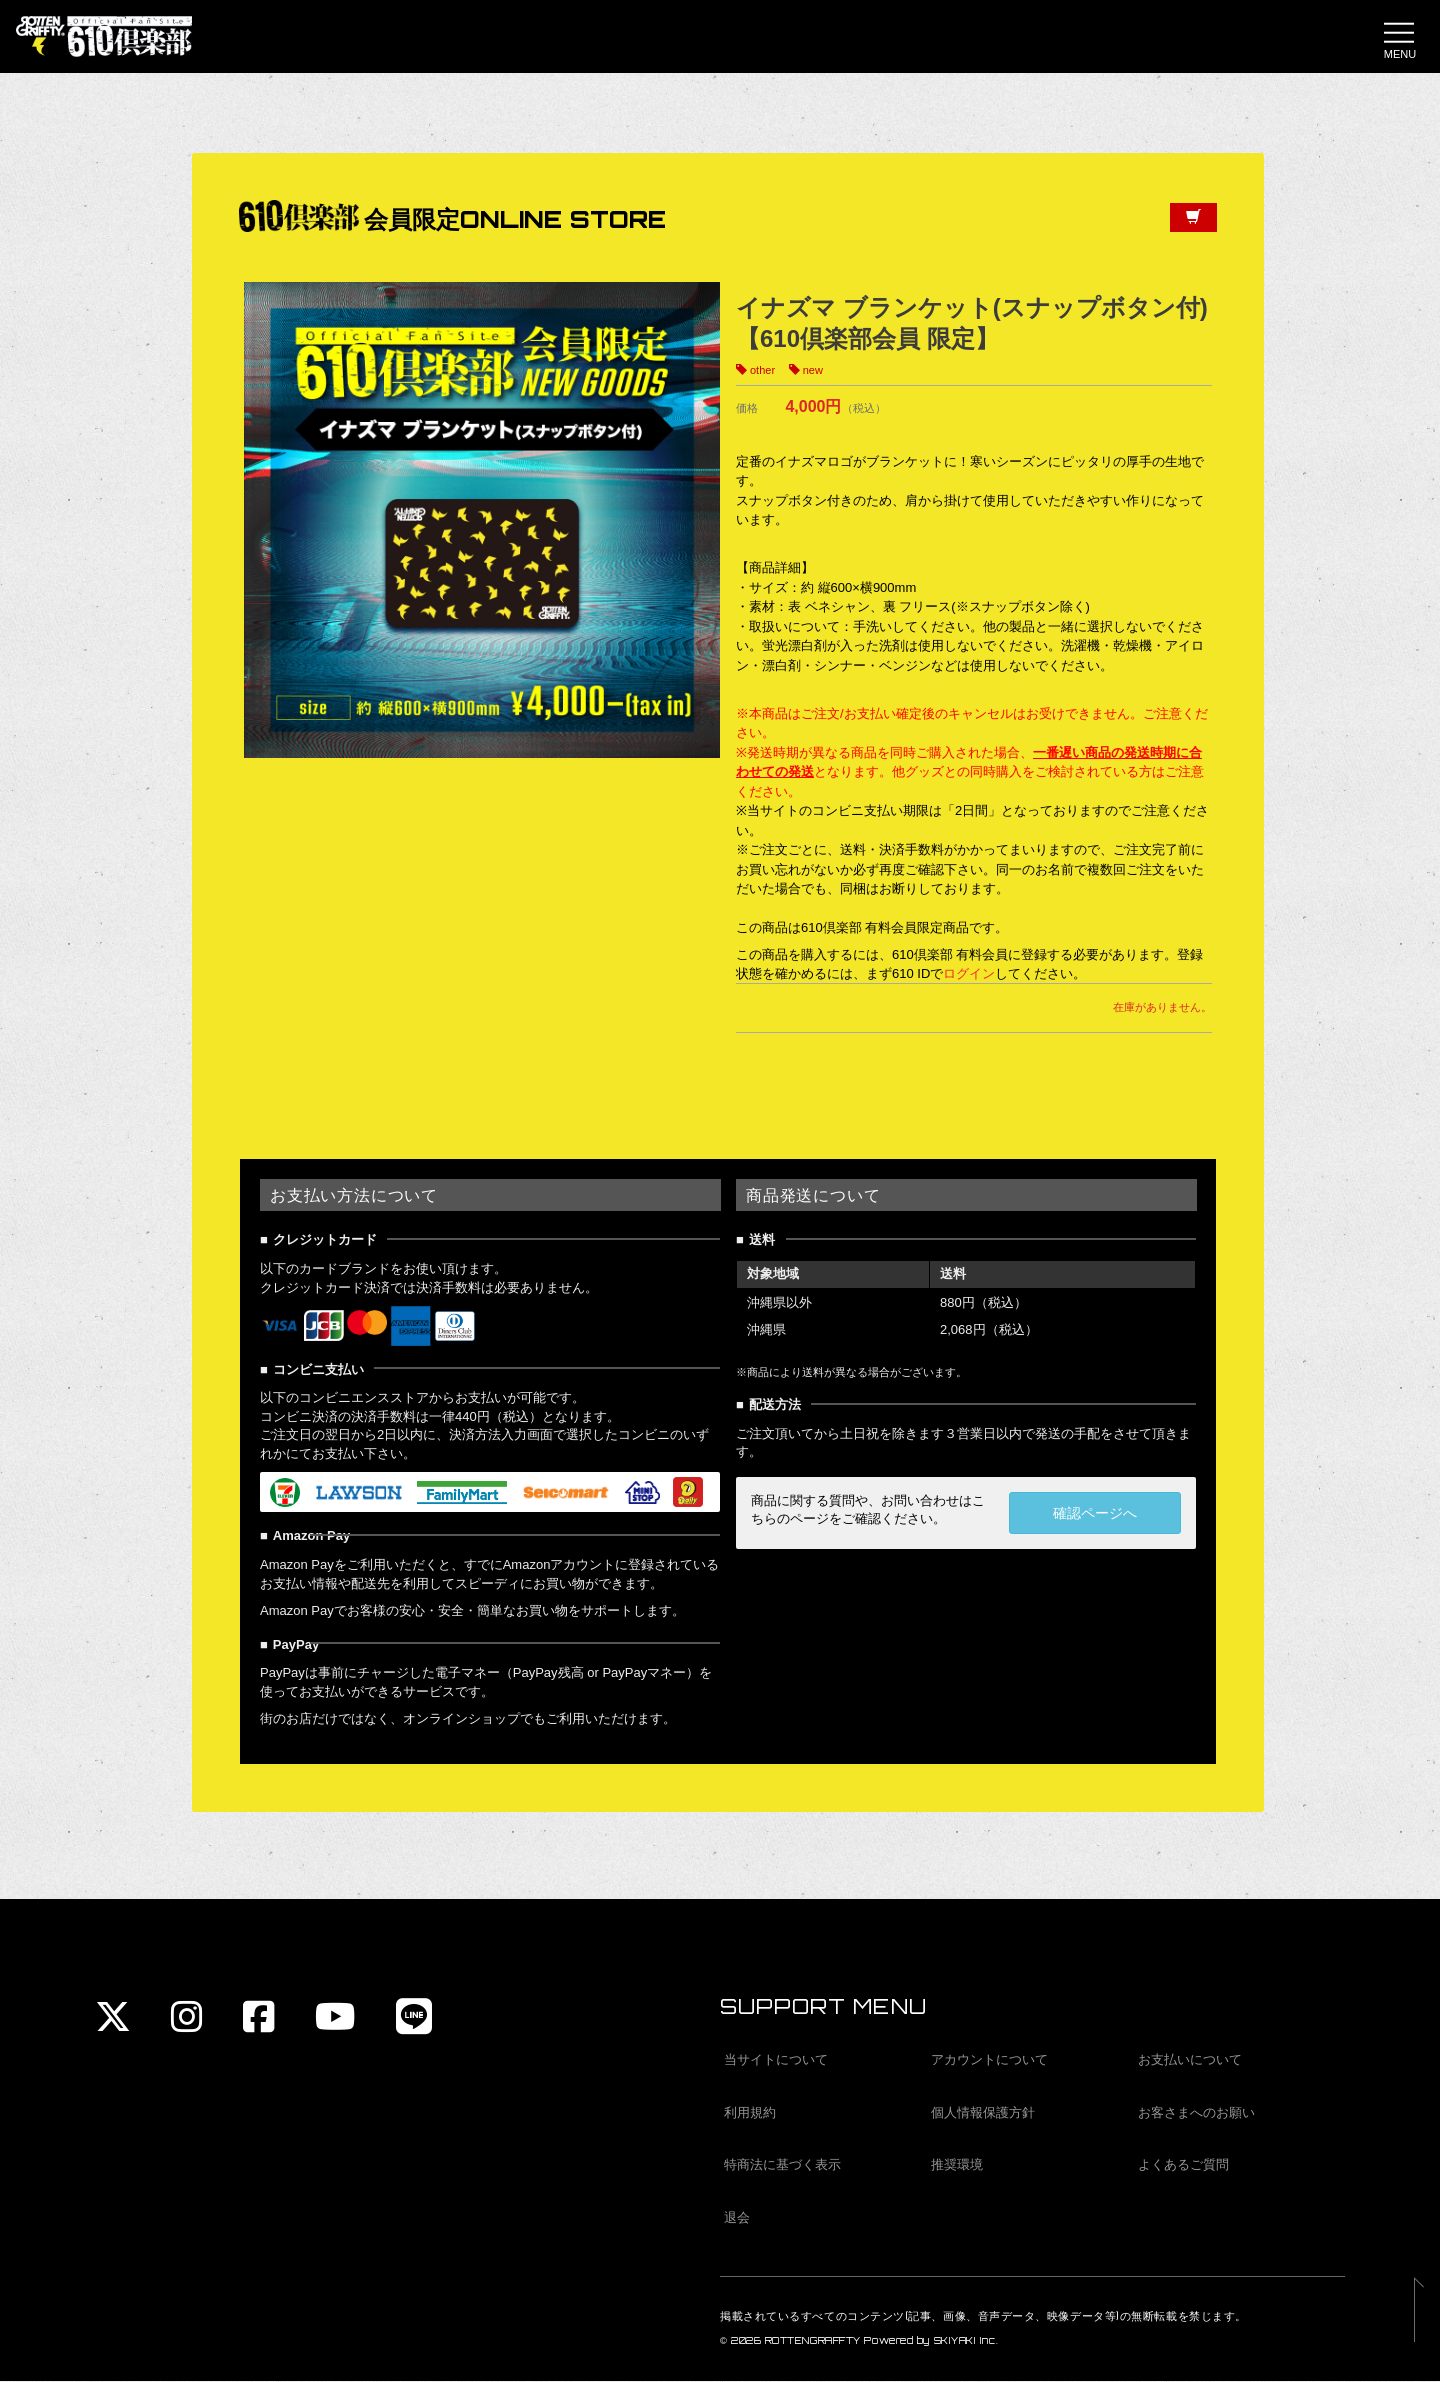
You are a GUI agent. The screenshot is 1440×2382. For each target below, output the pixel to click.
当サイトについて (776, 2061)
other (762, 377)
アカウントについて (989, 2061)
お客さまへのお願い (1196, 2113)
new (813, 377)
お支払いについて (1190, 2061)
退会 (737, 2218)
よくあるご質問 (1183, 2166)
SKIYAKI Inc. (966, 2342)
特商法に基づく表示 (782, 2166)
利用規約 (750, 2113)
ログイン (969, 979)
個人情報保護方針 (983, 2113)
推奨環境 (957, 2166)
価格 (747, 414)
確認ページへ (1095, 1519)
